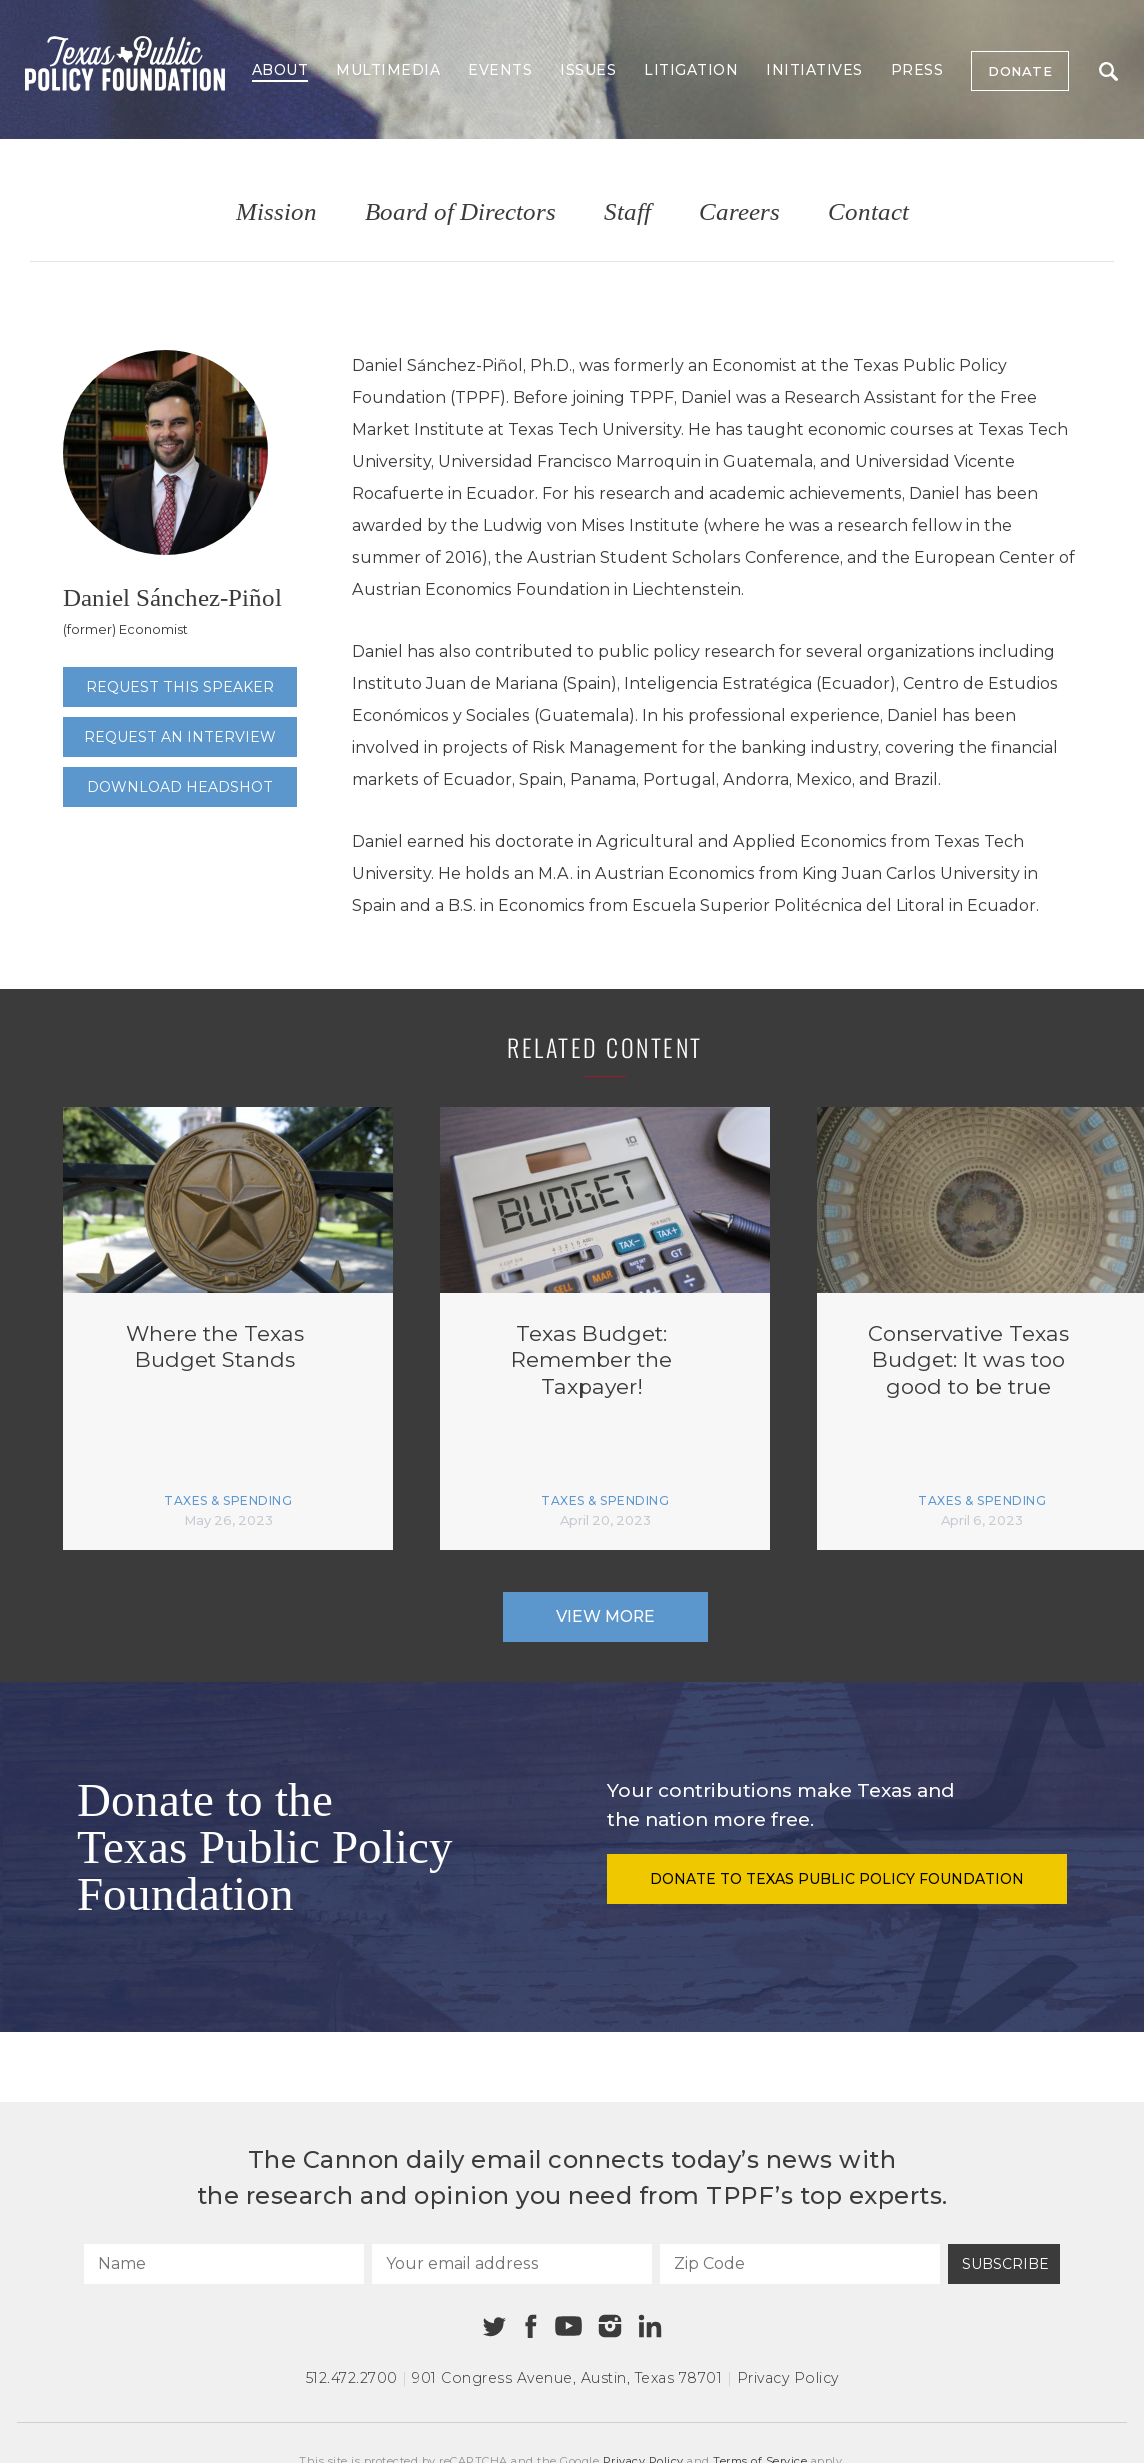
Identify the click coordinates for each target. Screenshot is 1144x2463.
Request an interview (180, 737)
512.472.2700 (352, 2378)
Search (1108, 71)
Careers (739, 212)
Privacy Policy (788, 2378)
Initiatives (814, 70)
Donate (1020, 71)
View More (605, 1616)
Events (500, 70)
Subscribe (1005, 2264)
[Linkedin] (650, 2326)
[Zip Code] (800, 2264)
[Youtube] (568, 2327)
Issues (588, 70)
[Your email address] (512, 2264)
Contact (868, 212)
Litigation (691, 70)
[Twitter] (494, 2326)
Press (917, 70)
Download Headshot (180, 787)
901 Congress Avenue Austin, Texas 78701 (567, 2378)
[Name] (224, 2264)
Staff (627, 212)
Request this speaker (180, 687)
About (280, 70)
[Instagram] (610, 2326)
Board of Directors (460, 212)
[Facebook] (531, 2326)
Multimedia (388, 70)
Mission (276, 212)
